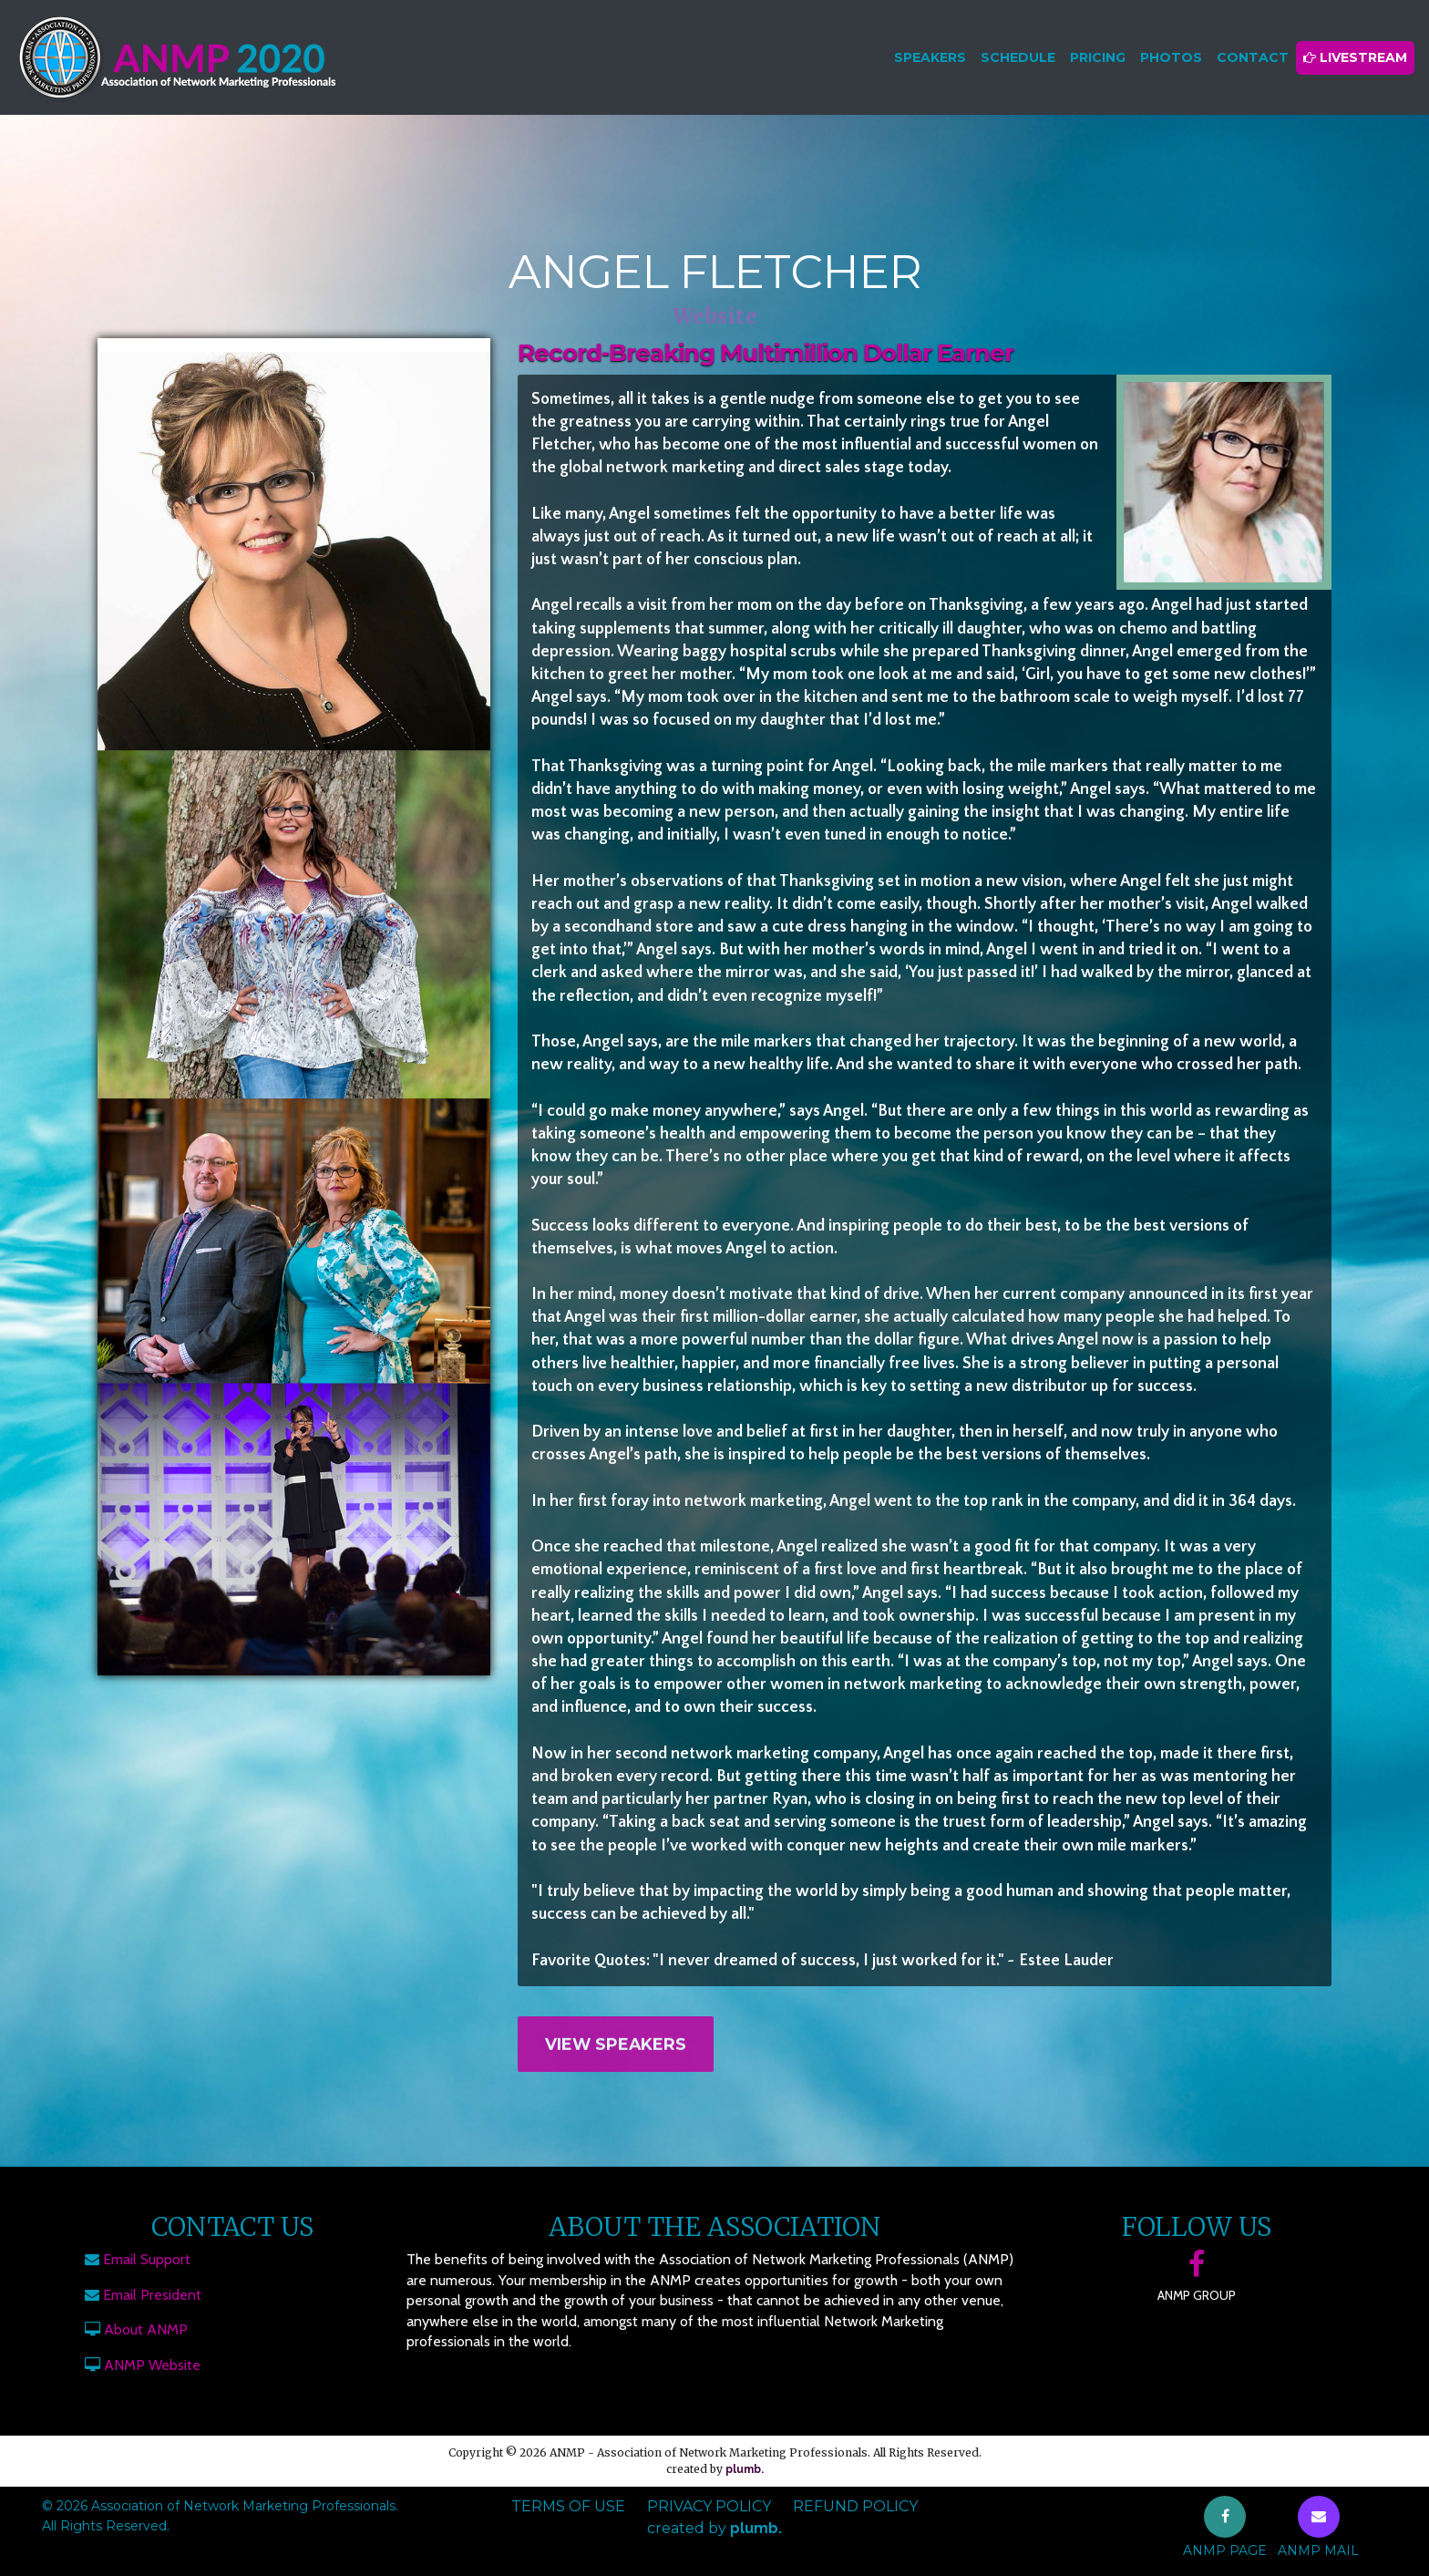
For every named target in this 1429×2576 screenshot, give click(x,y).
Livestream (1355, 57)
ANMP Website (152, 2365)
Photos (1171, 57)
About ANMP (146, 2329)
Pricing (1098, 57)
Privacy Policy (709, 2506)
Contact (1253, 57)
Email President (152, 2294)
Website (715, 316)
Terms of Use (568, 2506)
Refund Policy (855, 2506)
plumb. (744, 2469)
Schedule (1018, 57)
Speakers (930, 57)
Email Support (146, 2259)
